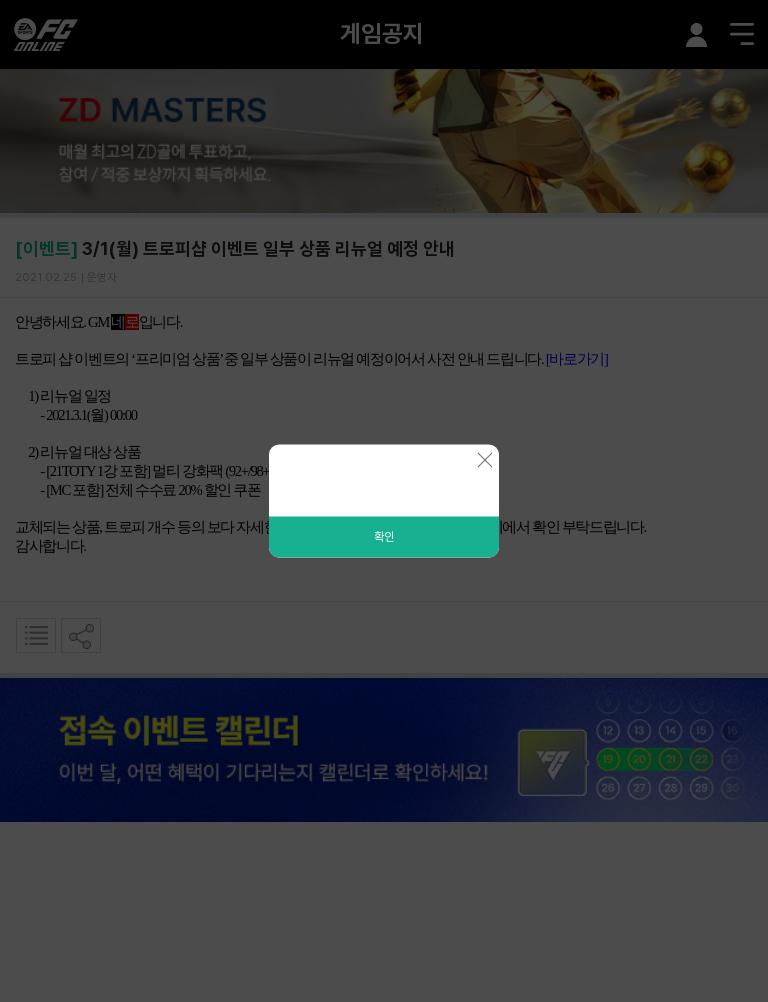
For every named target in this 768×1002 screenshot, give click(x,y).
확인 (384, 537)
